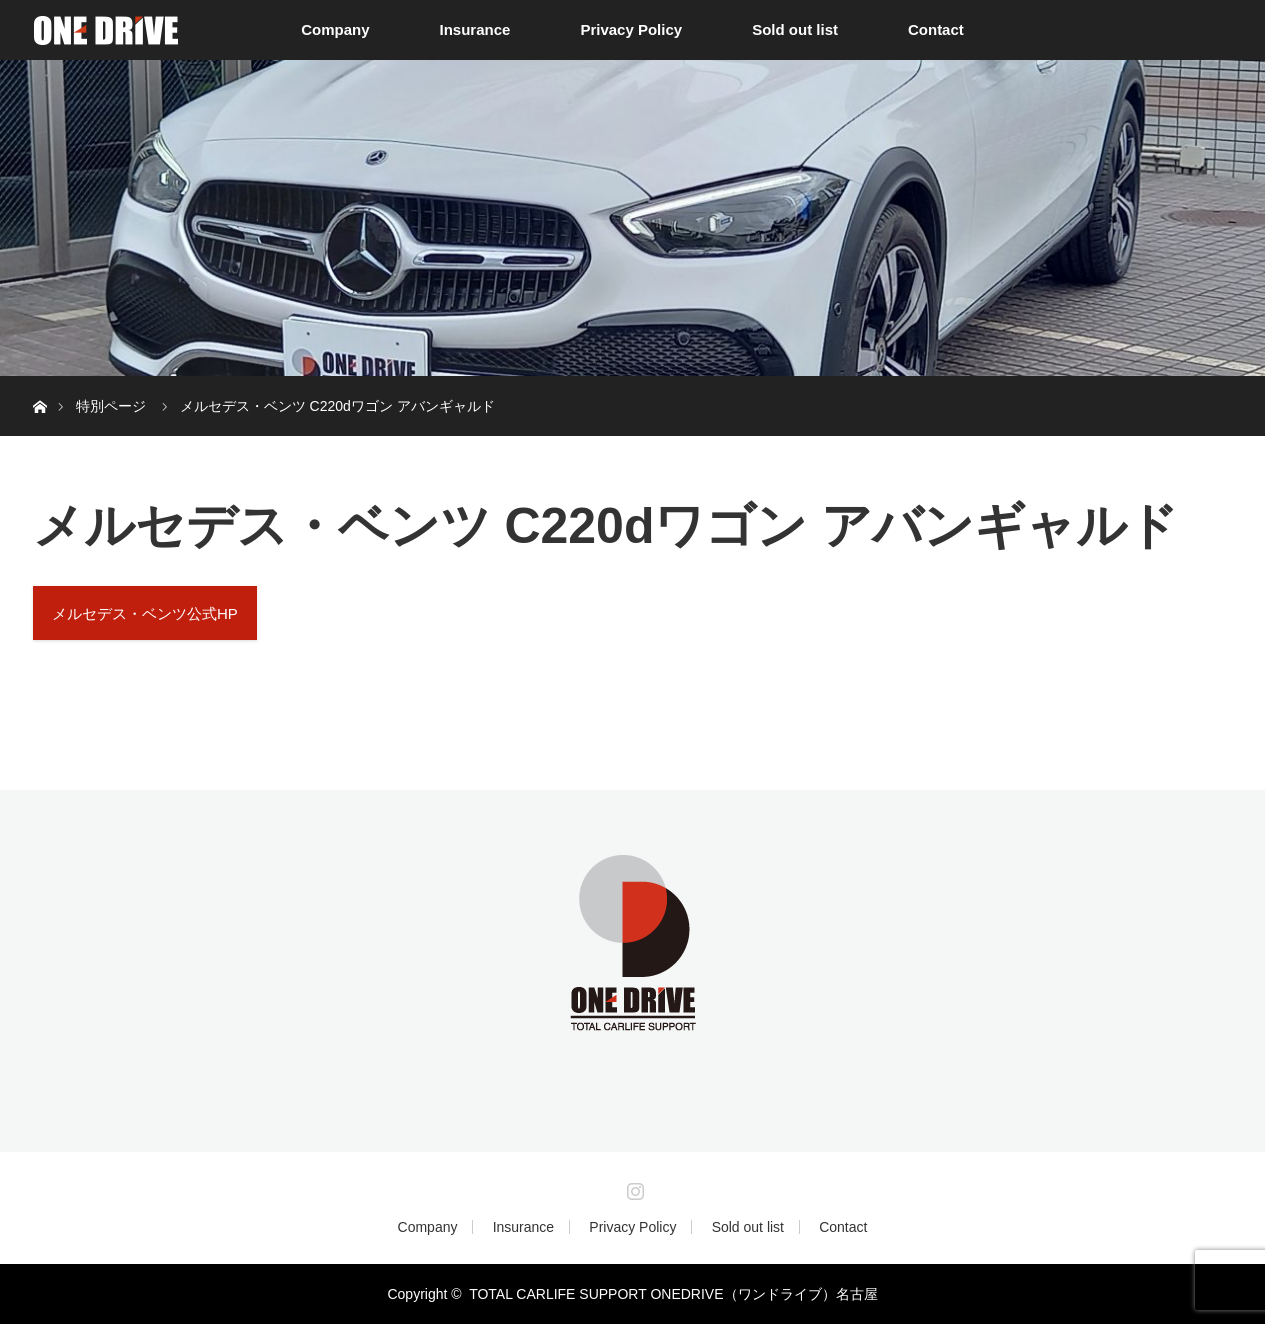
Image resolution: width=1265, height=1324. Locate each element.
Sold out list (795, 29)
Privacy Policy (631, 29)
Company (335, 29)
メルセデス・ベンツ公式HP (145, 613)
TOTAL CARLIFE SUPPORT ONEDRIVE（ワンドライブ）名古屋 (673, 1294)
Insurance (475, 29)
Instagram (633, 1187)
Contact (936, 29)
